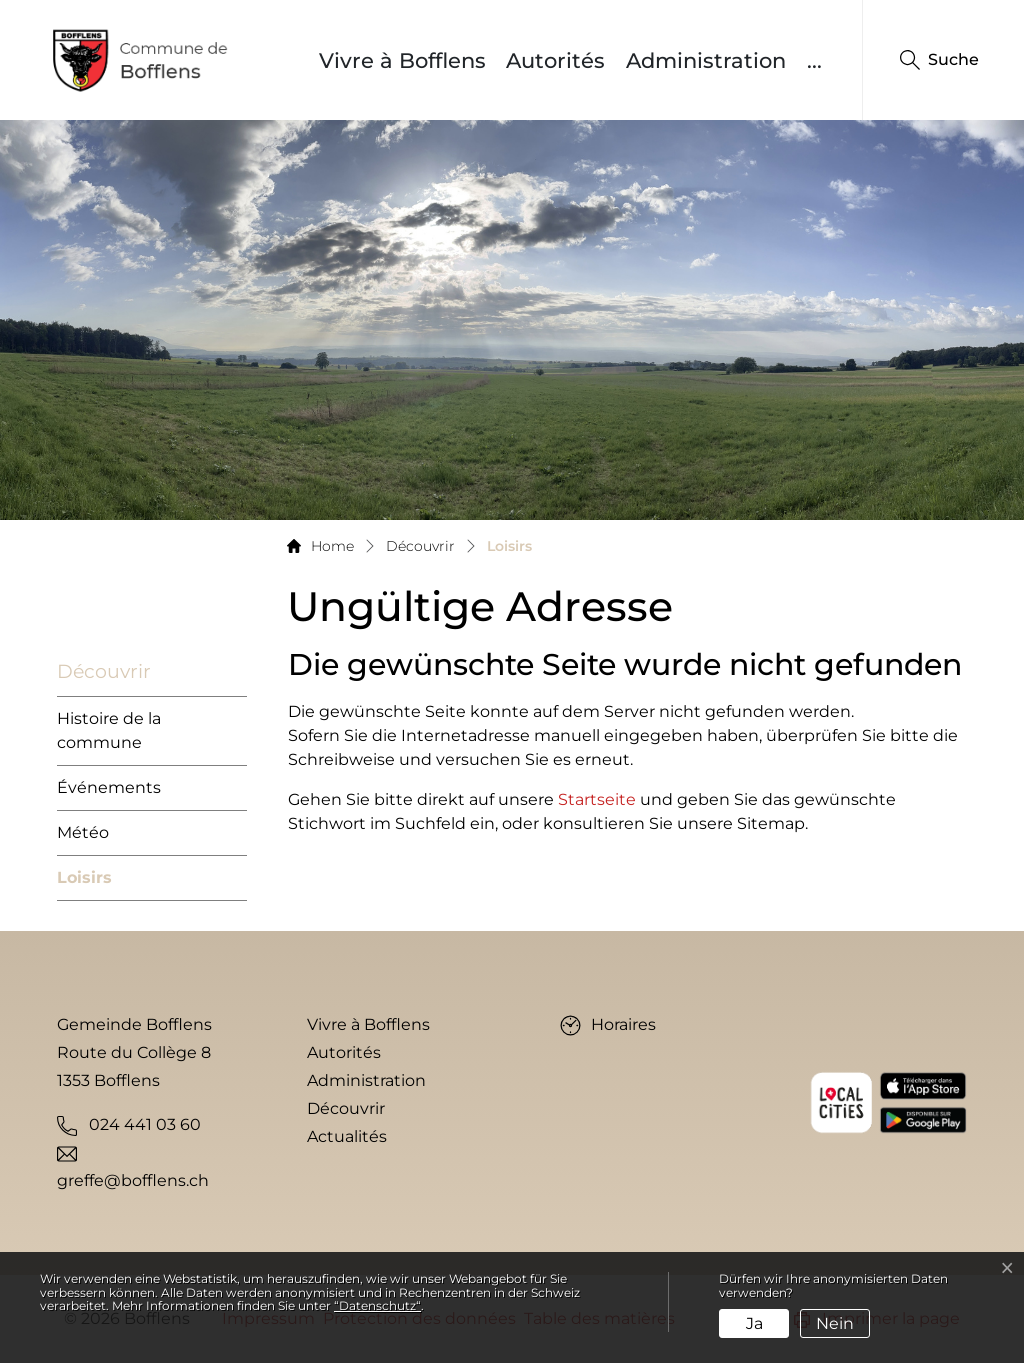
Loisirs (84, 884)
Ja (754, 1323)
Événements (109, 787)
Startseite (597, 799)
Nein (835, 1323)
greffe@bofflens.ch (133, 1180)
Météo (83, 832)
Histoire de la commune (109, 730)
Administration (706, 60)
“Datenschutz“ (377, 1305)
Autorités (555, 60)
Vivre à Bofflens (402, 60)
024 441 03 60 (145, 1124)
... (814, 60)
